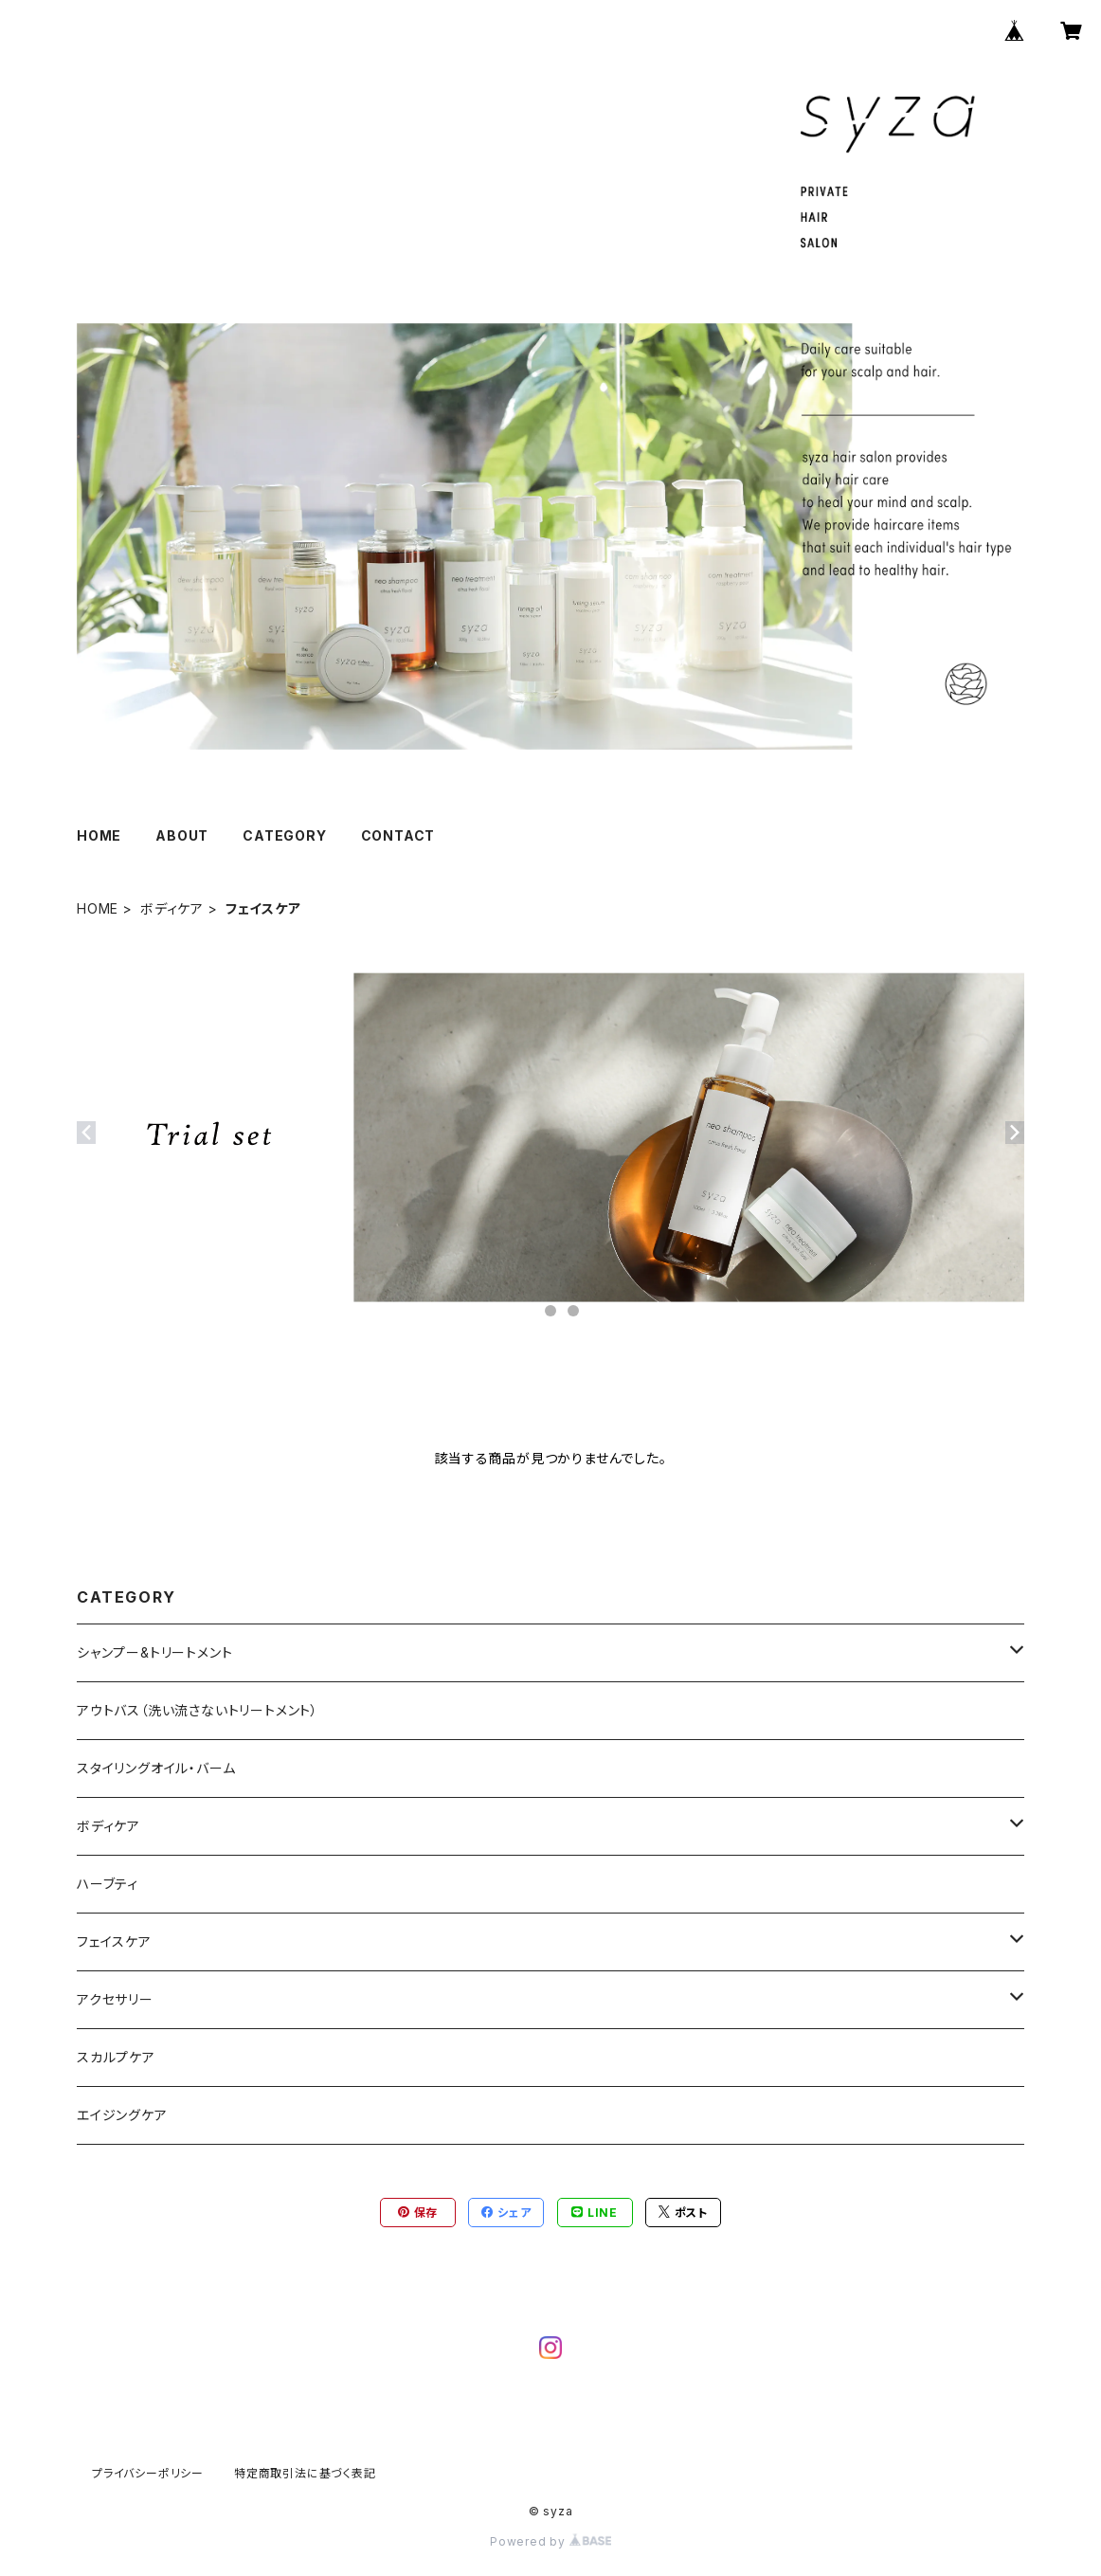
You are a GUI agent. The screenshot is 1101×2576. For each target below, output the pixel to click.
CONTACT (398, 835)
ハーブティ (107, 1884)
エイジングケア (122, 2115)
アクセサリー (115, 1999)
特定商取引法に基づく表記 (305, 2473)
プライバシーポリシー (148, 2473)
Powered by (550, 2541)
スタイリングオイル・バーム (156, 1768)
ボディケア (172, 908)
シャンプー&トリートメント (154, 1652)
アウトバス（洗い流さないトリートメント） (197, 1710)
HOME (99, 835)
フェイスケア (114, 1941)
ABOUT (181, 835)
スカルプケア (116, 2057)
